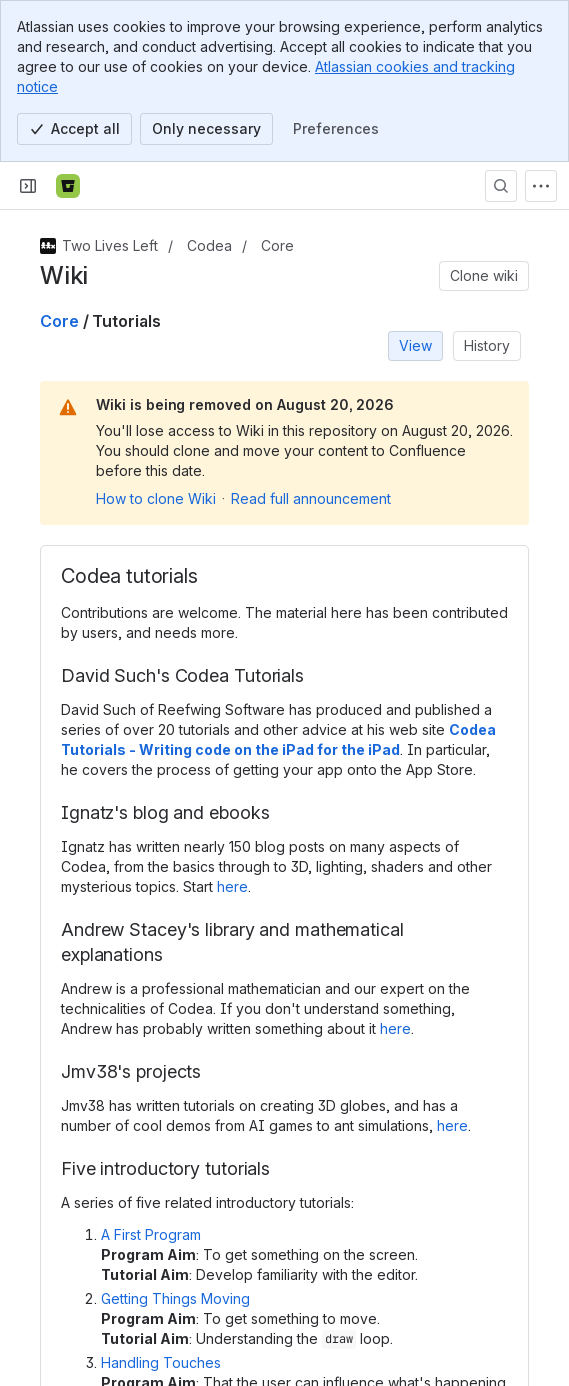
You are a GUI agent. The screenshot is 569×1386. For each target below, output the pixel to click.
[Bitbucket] (68, 186)
